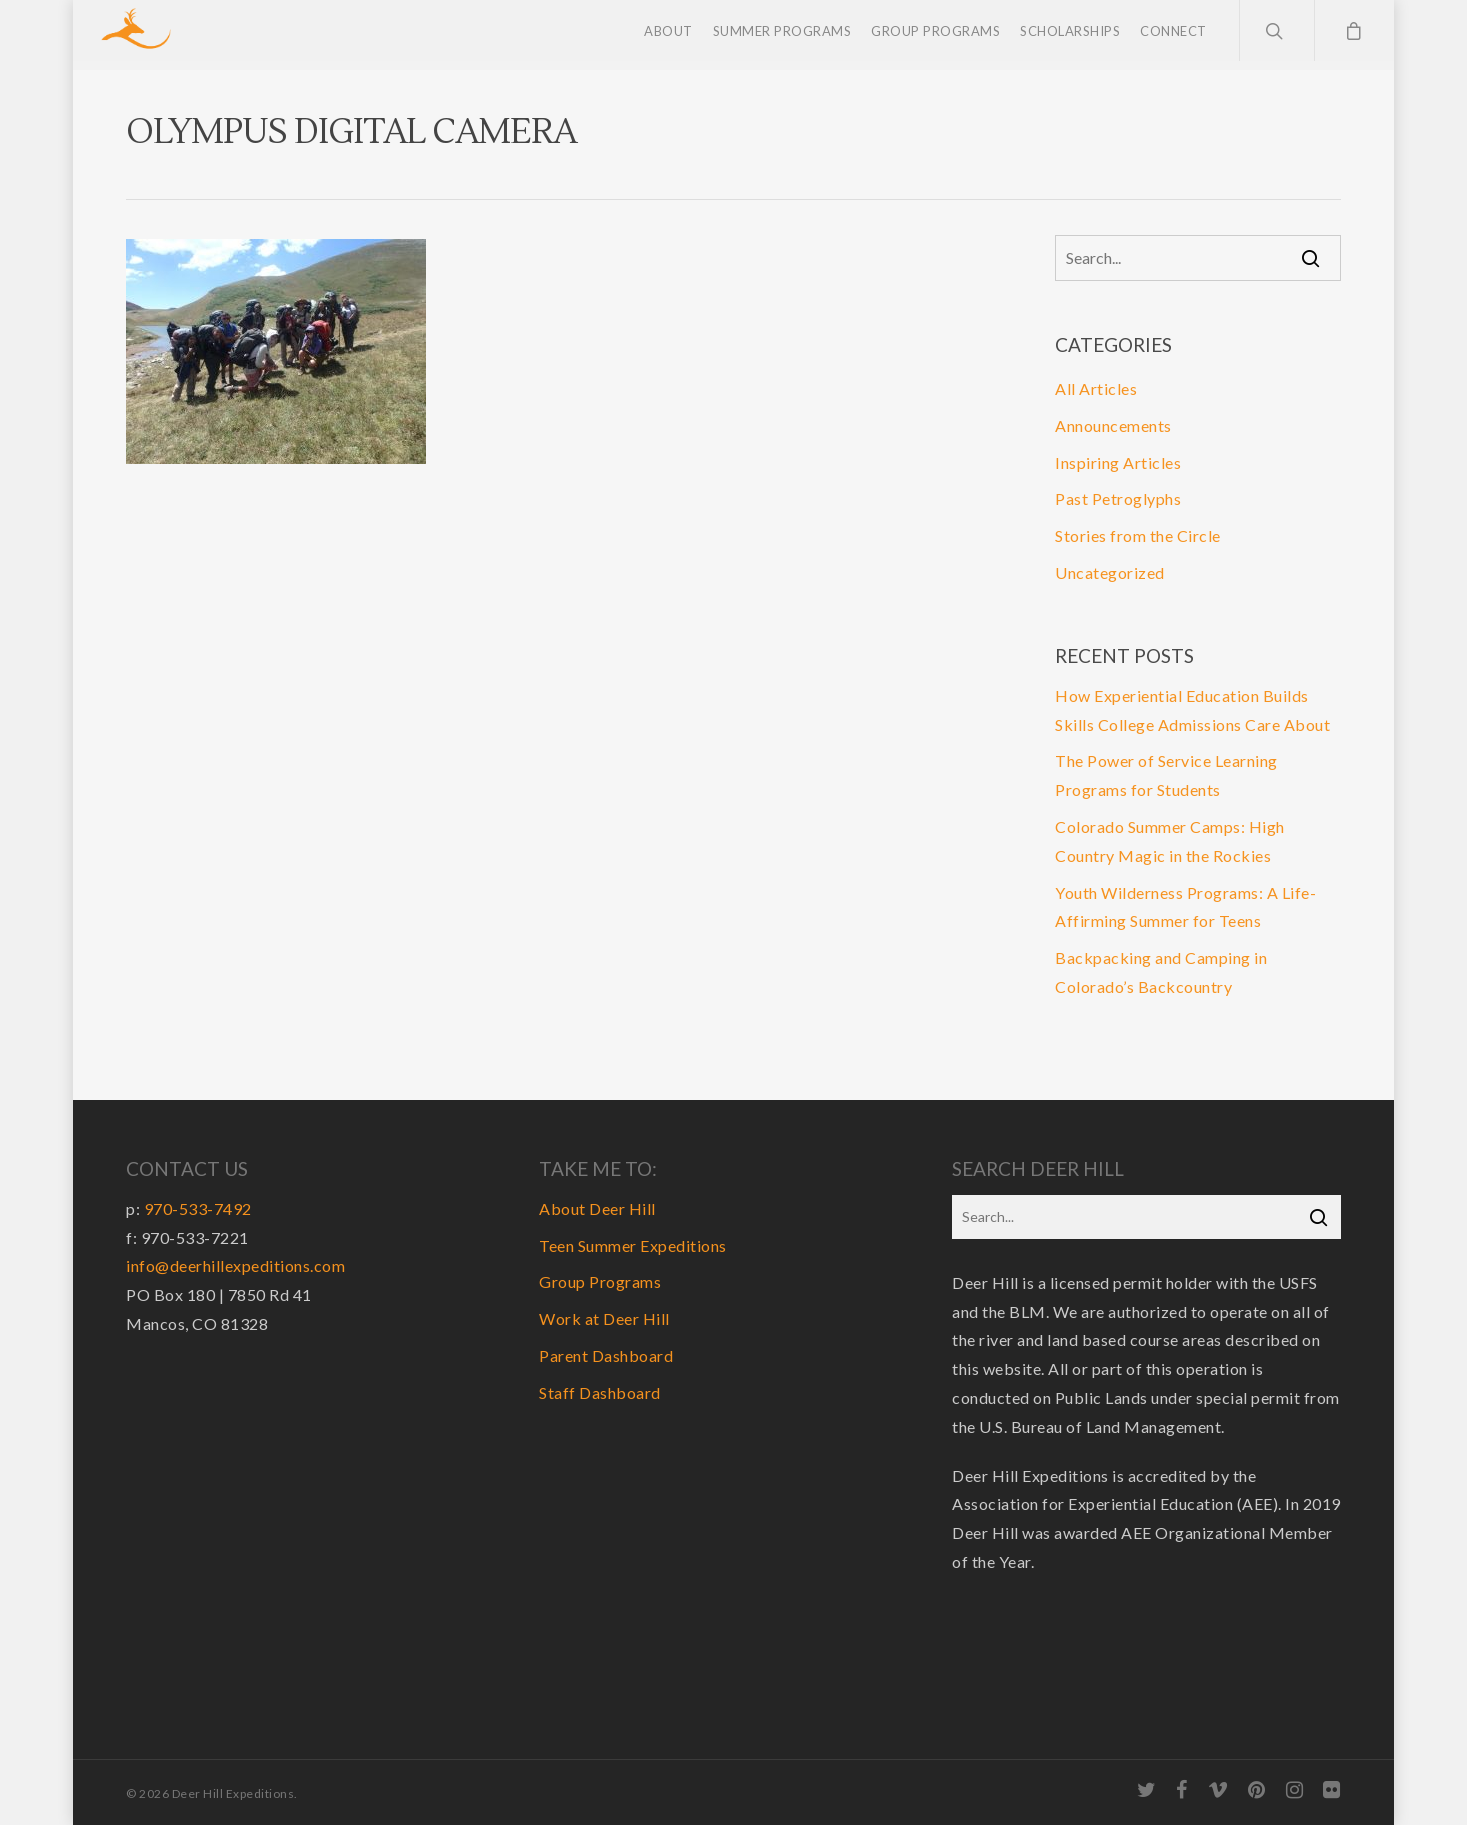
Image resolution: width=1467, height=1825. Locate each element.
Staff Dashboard (600, 1392)
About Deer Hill (597, 1208)
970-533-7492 (198, 1208)
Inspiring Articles (1118, 462)
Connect (1173, 35)
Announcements (1113, 425)
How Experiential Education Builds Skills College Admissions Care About (1192, 710)
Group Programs (935, 35)
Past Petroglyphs (1118, 498)
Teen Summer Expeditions (633, 1245)
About (668, 35)
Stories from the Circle (1138, 535)
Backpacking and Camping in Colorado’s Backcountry (1161, 972)
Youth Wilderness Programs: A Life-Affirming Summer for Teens (1185, 907)
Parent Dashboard (606, 1355)
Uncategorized (1110, 572)
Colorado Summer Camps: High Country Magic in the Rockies (1170, 841)
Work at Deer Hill (604, 1318)
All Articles (1096, 388)
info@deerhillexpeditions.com (235, 1265)
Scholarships (1070, 35)
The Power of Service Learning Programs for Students (1166, 775)
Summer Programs (782, 35)
